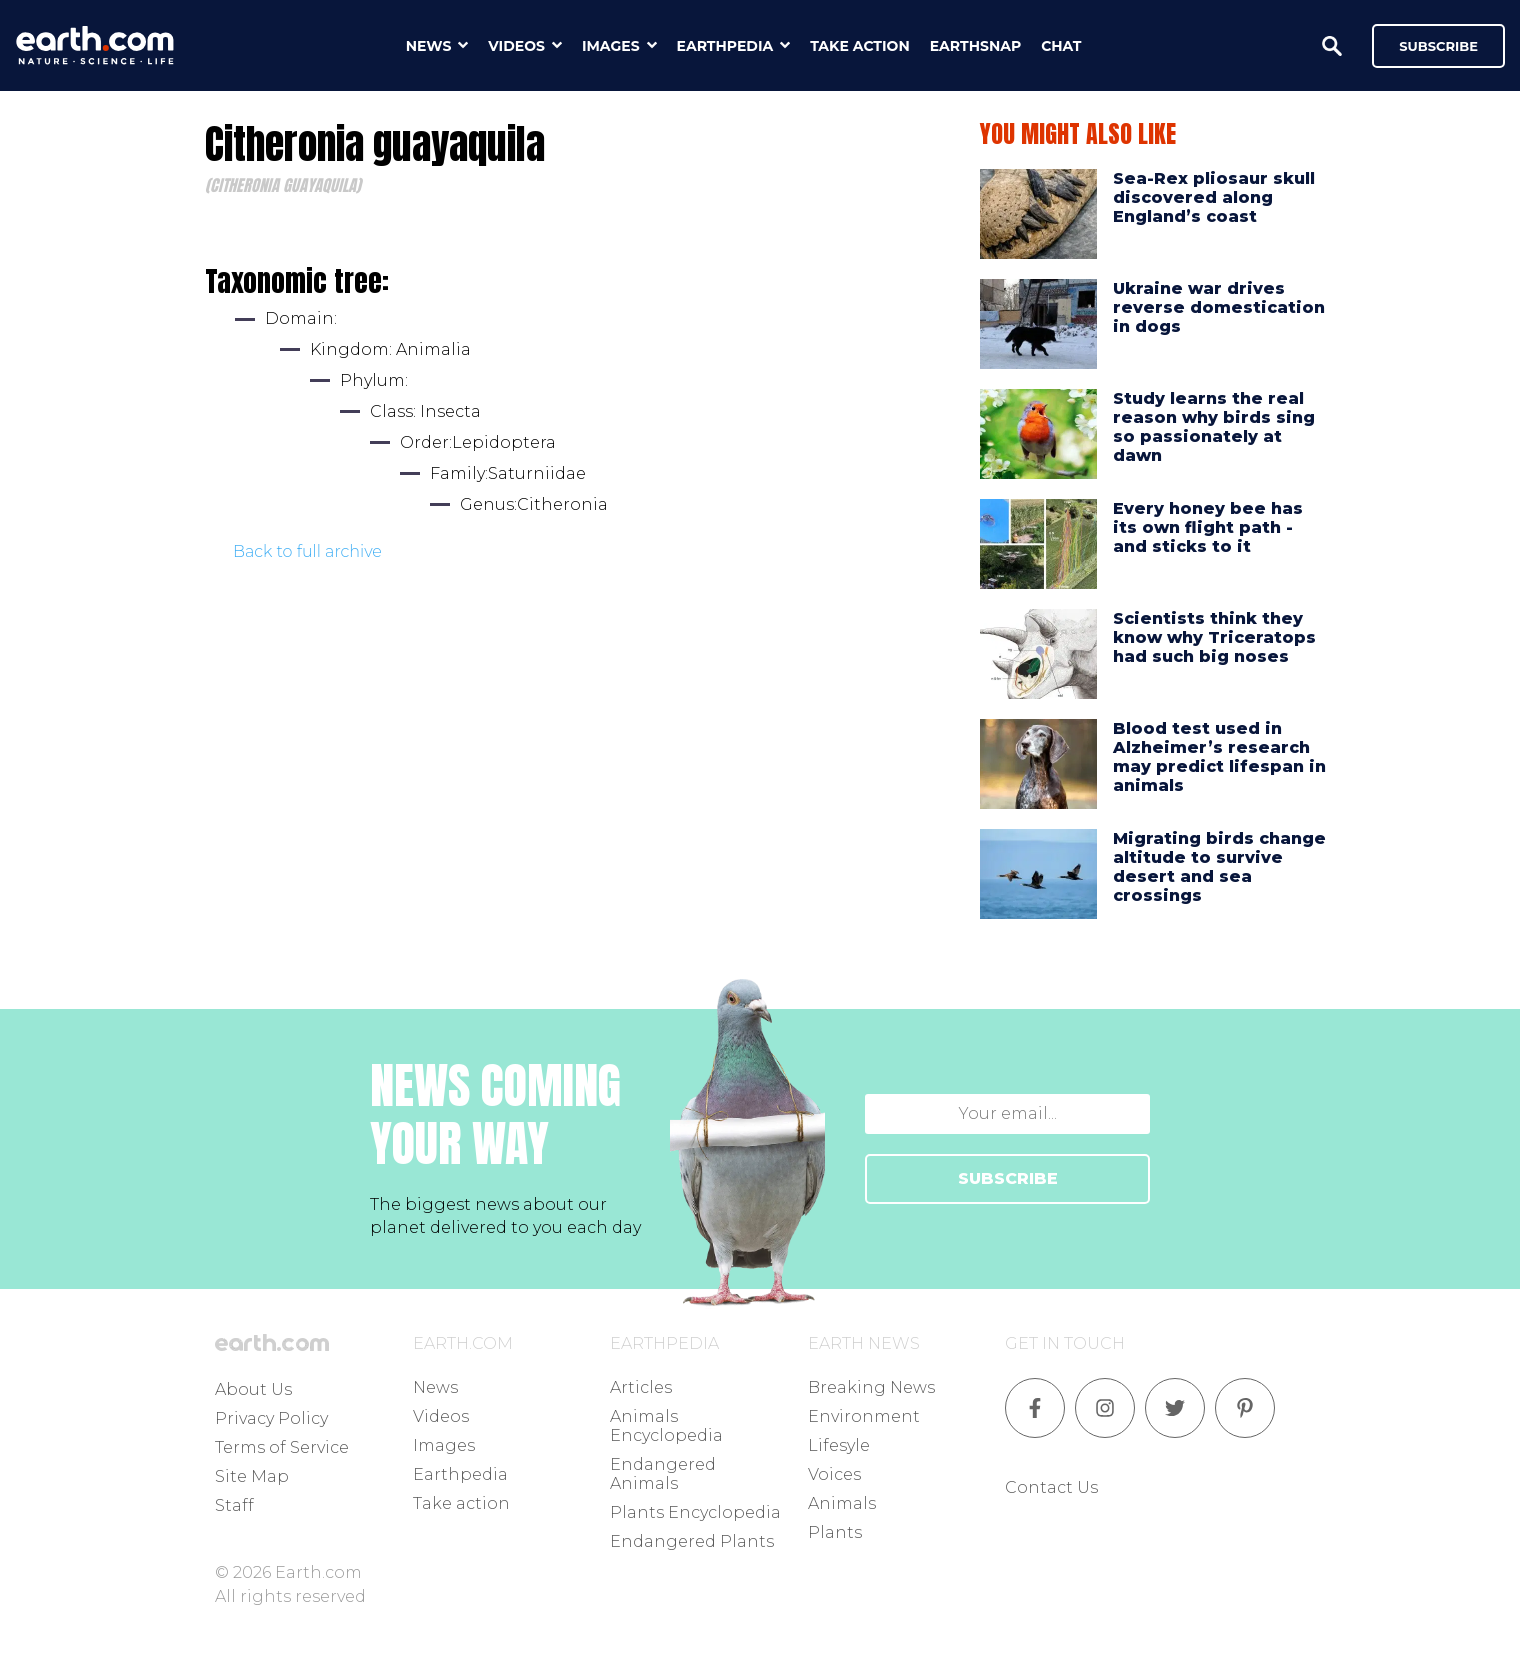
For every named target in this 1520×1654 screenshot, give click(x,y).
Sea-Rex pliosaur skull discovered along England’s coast (1214, 197)
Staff (234, 1505)
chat (1061, 46)
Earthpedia (460, 1474)
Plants (835, 1532)
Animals (842, 1503)
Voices (834, 1474)
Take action (461, 1503)
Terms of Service (282, 1447)
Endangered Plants (692, 1541)
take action (860, 46)
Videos (441, 1416)
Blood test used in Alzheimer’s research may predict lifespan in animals (1219, 757)
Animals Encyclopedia (666, 1426)
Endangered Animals (663, 1474)
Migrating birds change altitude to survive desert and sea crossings (1219, 867)
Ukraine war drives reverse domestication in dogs (1219, 307)
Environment (864, 1416)
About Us (253, 1389)
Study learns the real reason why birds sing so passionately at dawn (1214, 427)
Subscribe (1438, 46)
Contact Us (1051, 1487)
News (435, 1387)
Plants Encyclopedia (695, 1512)
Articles (641, 1387)
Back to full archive (307, 551)
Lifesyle (839, 1445)
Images (444, 1445)
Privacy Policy (271, 1418)
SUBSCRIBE (1008, 1178)
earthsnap (975, 46)
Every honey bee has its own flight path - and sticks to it (1208, 527)
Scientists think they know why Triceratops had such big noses (1214, 637)
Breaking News (871, 1387)
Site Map (252, 1476)
